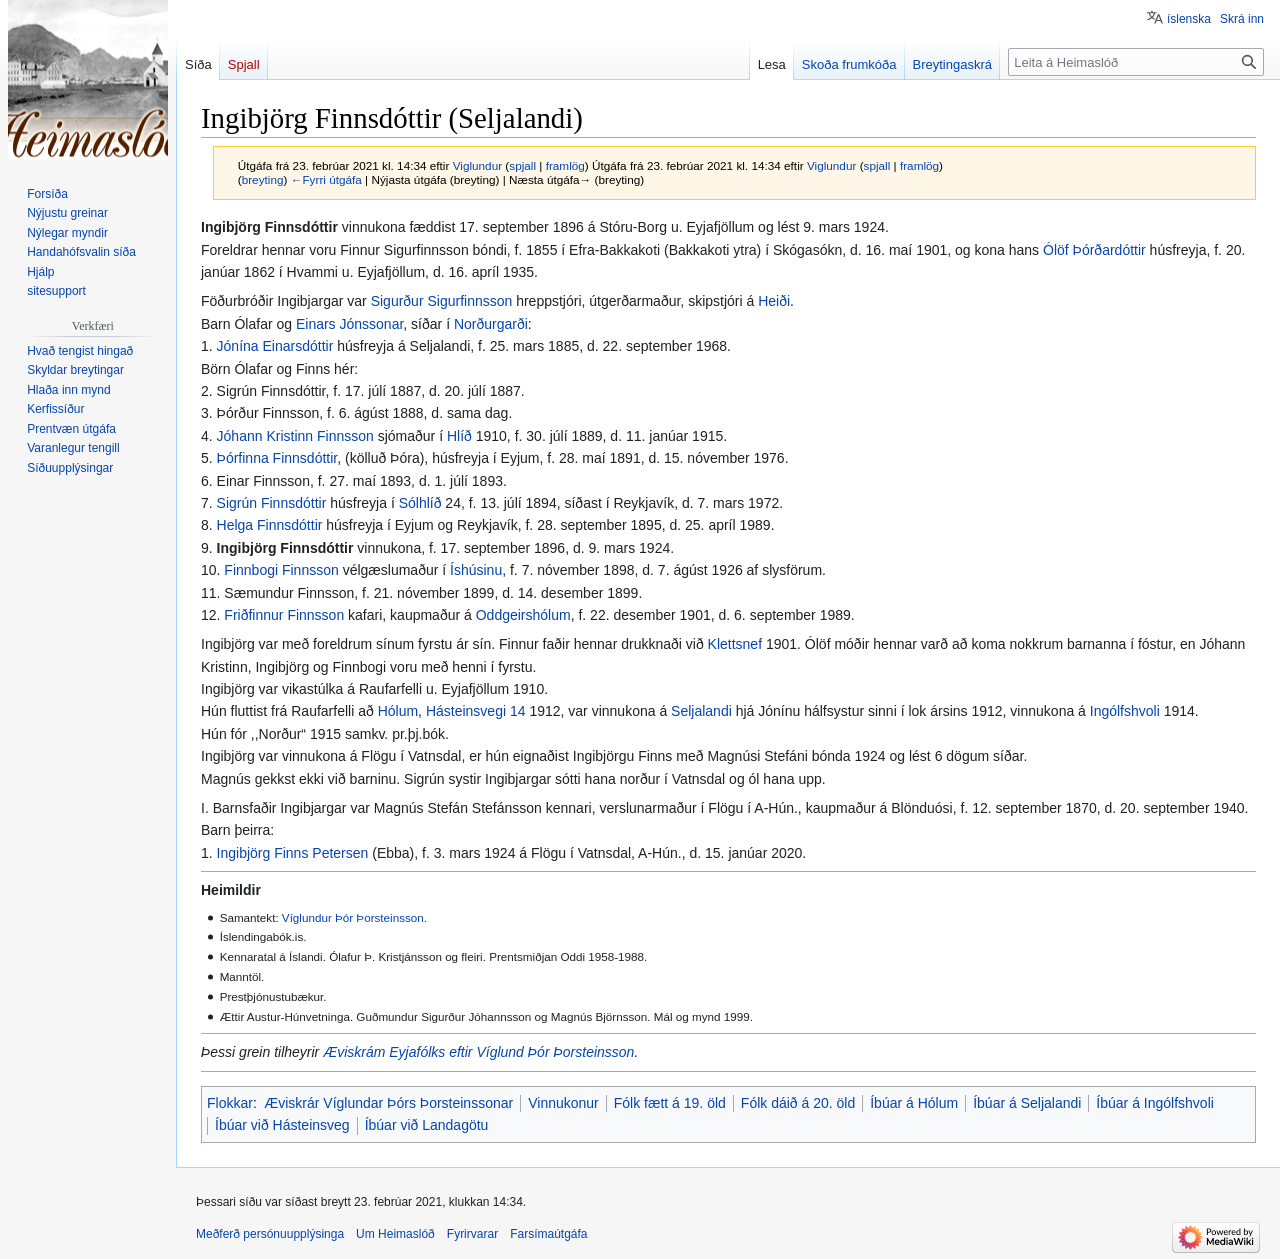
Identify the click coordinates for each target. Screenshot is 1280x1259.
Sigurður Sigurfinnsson (442, 301)
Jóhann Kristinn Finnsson (295, 436)
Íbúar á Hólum (914, 1103)
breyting (263, 179)
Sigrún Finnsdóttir (272, 503)
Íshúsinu (476, 570)
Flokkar (230, 1103)
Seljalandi (701, 711)
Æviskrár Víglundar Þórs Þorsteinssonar (388, 1103)
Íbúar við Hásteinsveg (282, 1125)
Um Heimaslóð (395, 1234)
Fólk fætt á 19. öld (670, 1103)
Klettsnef (735, 644)
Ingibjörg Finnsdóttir (285, 548)
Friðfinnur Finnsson (284, 615)
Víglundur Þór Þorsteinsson (353, 917)
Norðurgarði (491, 324)
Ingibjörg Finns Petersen (293, 853)
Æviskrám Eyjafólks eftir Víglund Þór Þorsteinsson (478, 1052)
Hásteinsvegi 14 (476, 711)
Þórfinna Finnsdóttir (277, 458)
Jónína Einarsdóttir (275, 346)
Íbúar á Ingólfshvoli (1155, 1103)
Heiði (774, 301)
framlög (565, 165)
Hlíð (459, 436)
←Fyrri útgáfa (326, 179)
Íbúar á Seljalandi (1027, 1103)
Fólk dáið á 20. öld (798, 1103)
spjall (522, 165)
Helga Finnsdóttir (270, 525)
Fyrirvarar (472, 1234)
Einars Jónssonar (349, 324)
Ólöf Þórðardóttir (1094, 250)
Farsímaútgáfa (548, 1234)
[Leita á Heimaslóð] (1136, 62)
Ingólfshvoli (1125, 711)
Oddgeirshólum (523, 615)
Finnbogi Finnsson (281, 570)
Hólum (398, 711)
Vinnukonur (563, 1103)
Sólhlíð (420, 503)
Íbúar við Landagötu (427, 1125)
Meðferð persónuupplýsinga (270, 1234)
